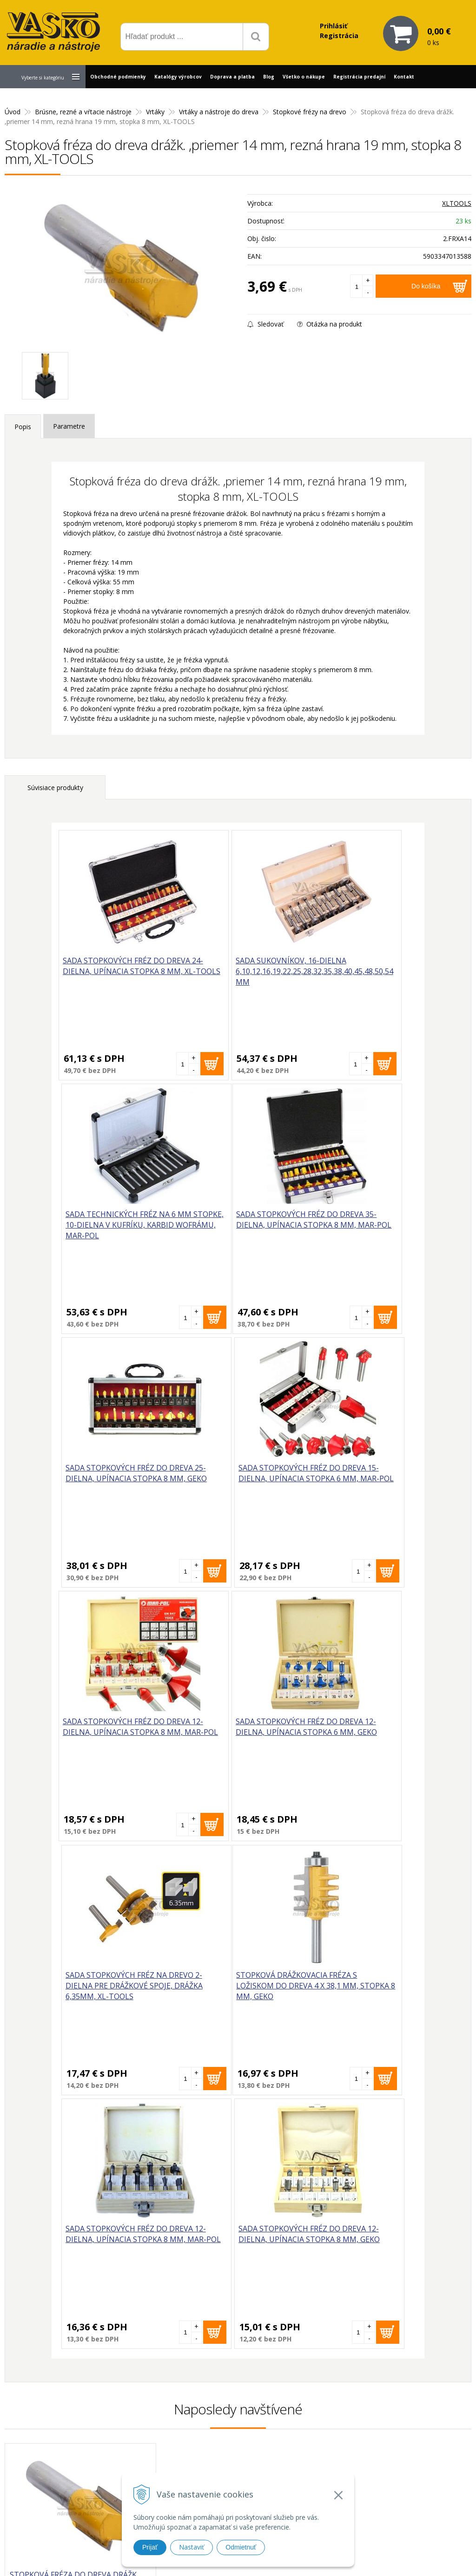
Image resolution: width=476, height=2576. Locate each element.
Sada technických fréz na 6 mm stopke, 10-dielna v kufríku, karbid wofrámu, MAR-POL (356, 977)
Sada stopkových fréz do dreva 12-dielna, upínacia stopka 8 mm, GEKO (355, 1733)
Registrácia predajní (359, 76)
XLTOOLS (456, 203)
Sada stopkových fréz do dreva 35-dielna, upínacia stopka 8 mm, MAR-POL (115, 1226)
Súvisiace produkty (55, 787)
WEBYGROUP (362, 2557)
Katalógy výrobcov (178, 76)
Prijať (150, 2547)
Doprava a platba (232, 76)
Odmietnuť (240, 2547)
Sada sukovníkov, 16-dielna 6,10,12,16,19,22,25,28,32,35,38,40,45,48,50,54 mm (263, 977)
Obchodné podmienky (118, 76)
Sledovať (265, 324)
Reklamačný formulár (338, 2425)
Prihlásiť (333, 25)
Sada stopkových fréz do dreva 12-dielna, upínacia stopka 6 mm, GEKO (235, 1479)
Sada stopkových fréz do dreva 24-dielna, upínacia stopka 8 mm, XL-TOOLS (115, 971)
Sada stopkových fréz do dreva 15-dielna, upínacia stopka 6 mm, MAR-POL (355, 1226)
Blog (268, 76)
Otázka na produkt (329, 324)
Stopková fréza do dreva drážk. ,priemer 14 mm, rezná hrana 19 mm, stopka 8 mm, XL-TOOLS (74, 2079)
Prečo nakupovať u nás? (342, 2413)
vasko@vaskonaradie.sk (228, 2433)
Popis (22, 426)
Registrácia (339, 35)
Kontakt (404, 76)
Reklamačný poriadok (338, 2459)
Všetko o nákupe (304, 76)
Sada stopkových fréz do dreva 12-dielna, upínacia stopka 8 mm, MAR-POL (115, 1479)
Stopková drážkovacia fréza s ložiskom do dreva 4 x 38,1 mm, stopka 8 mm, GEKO (117, 1739)
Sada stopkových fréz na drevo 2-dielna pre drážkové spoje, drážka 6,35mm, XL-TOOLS (354, 1485)
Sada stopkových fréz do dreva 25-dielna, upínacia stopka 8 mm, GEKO (235, 1226)
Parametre (69, 426)
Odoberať (429, 2311)
